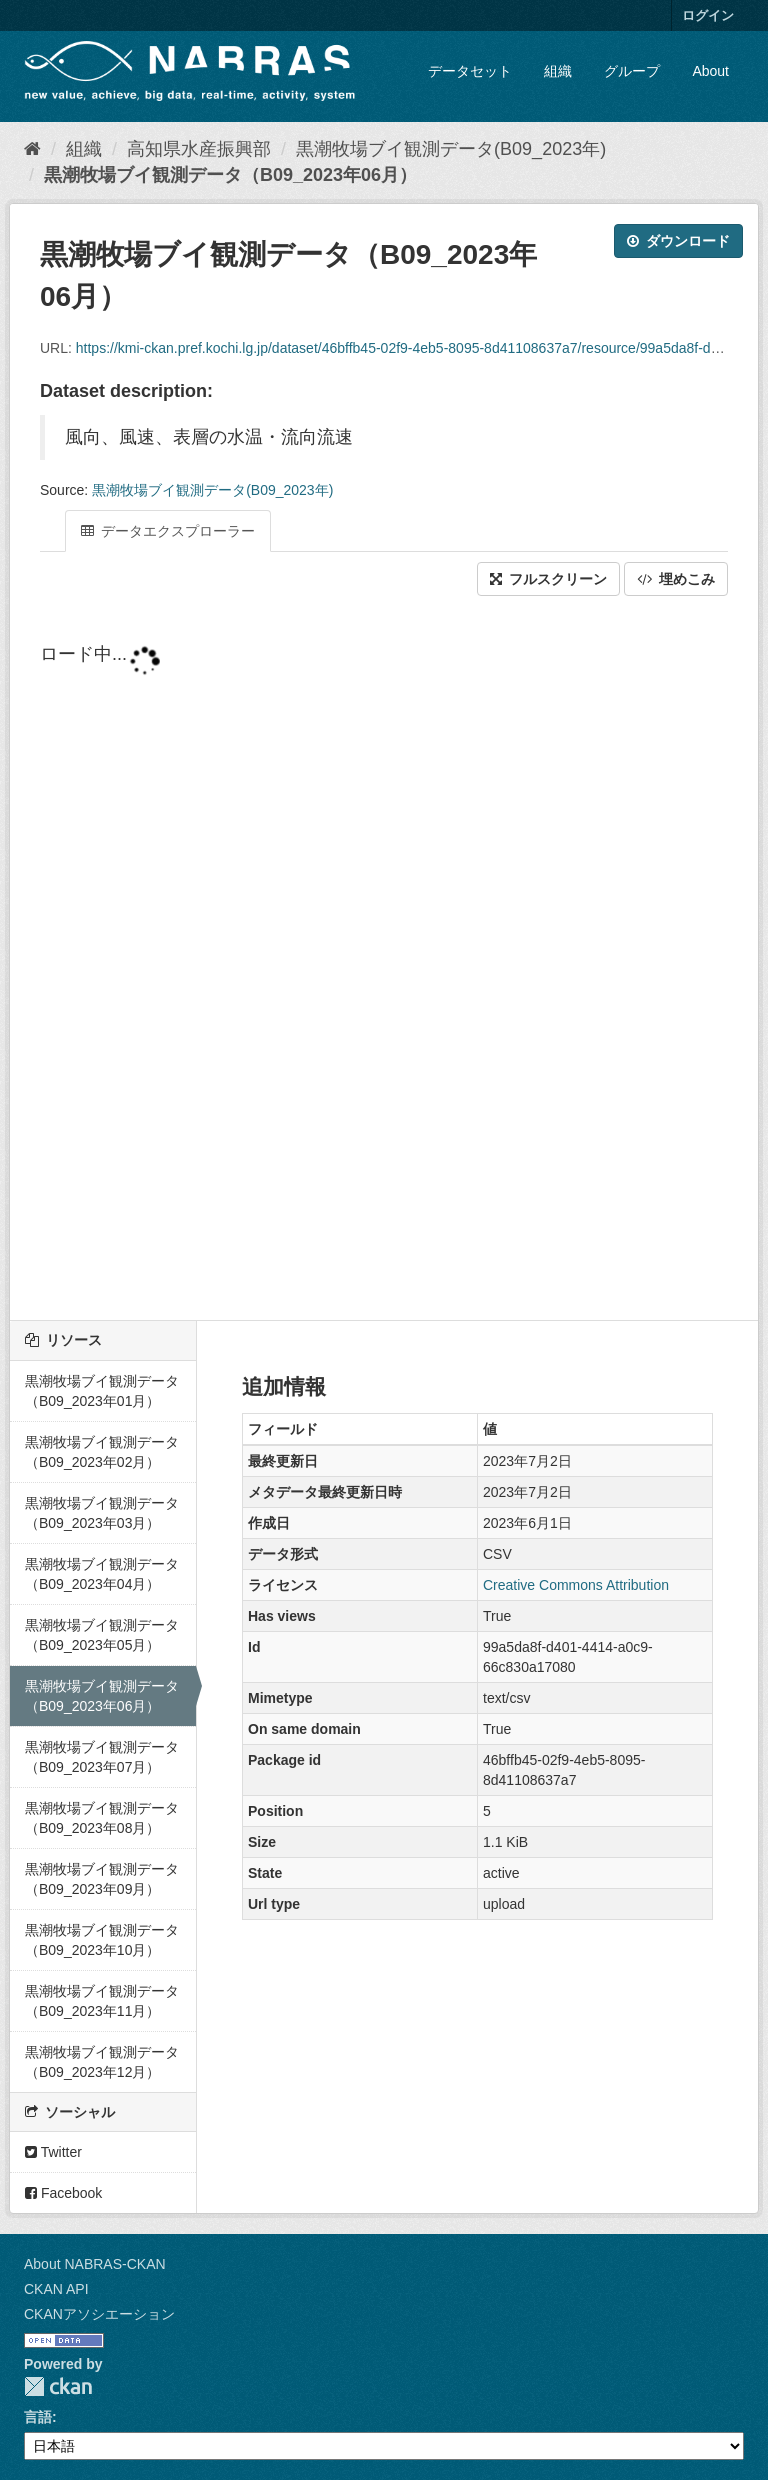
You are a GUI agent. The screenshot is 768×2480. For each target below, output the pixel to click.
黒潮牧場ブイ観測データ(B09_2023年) (451, 149)
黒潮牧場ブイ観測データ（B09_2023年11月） (102, 2001)
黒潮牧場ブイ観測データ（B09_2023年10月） (102, 1940)
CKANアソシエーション (99, 2314)
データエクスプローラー (168, 531)
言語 (38, 2417)
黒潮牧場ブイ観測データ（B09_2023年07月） (102, 1757)
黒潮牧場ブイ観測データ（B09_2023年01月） (102, 1391)
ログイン (708, 15)
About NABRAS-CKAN (95, 2264)
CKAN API (56, 2289)
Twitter (53, 2152)
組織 (558, 71)
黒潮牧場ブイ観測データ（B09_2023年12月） (102, 2062)
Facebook (63, 2193)
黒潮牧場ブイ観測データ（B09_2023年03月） (102, 1513)
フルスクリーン (548, 579)
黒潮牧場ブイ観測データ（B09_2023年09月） (102, 1879)
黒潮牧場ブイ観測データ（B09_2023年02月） (102, 1452)
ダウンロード (678, 241)
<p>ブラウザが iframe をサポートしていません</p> (384, 960)
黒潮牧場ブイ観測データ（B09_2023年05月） (102, 1635)
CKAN (58, 2386)
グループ (632, 71)
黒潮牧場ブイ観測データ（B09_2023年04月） (102, 1574)
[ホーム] (32, 149)
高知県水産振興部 (199, 149)
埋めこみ (676, 579)
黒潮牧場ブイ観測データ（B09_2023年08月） (102, 1818)
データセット (470, 71)
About (710, 71)
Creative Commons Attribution (576, 1585)
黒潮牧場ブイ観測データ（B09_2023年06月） (230, 175)
